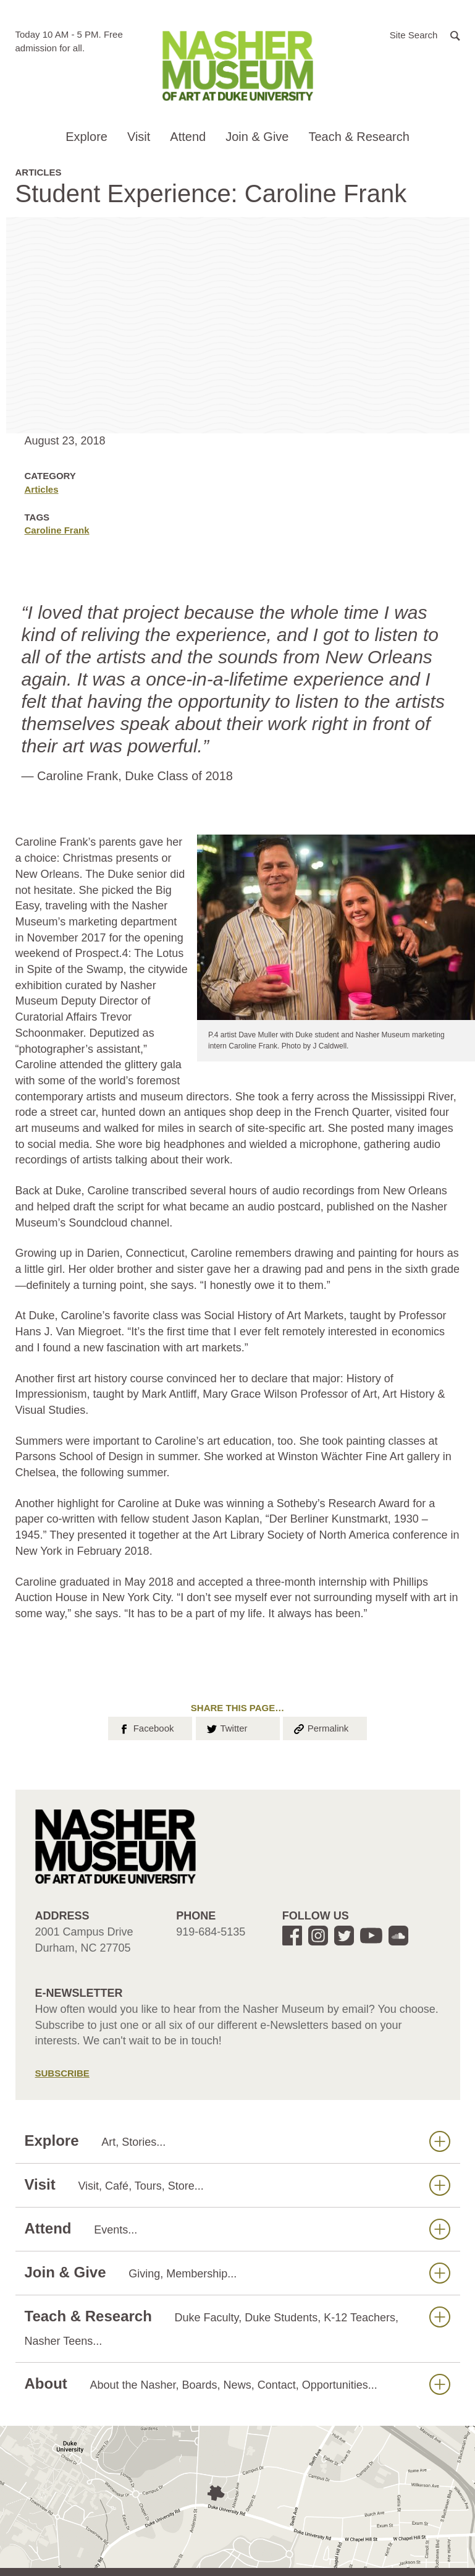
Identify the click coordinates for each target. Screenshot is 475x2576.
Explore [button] (86, 136)
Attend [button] (188, 136)
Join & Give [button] (256, 136)
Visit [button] (138, 136)
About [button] (237, 2384)
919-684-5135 (210, 1932)
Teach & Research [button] (358, 136)
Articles (42, 489)
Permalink (320, 1727)
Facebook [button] (145, 1727)
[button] (425, 34)
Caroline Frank (57, 530)
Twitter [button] (226, 1727)
